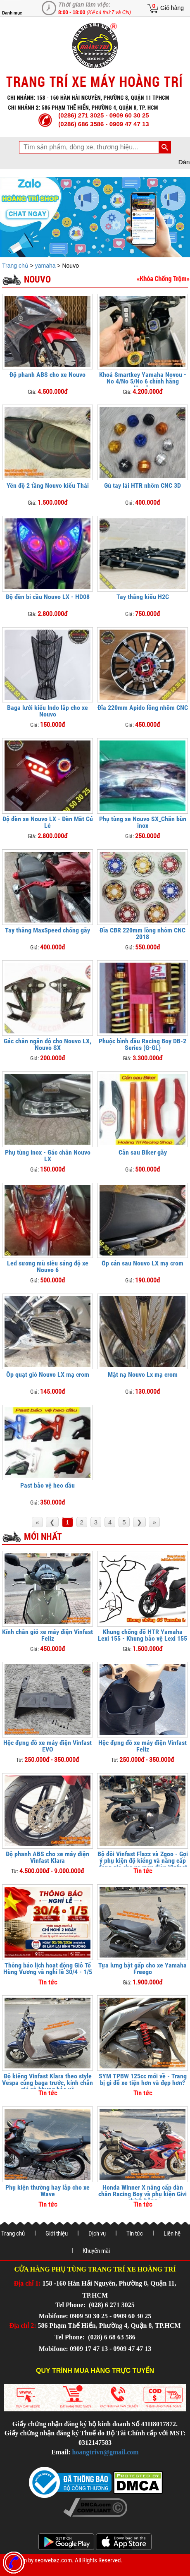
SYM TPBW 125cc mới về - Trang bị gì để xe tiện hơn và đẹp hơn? (143, 2079)
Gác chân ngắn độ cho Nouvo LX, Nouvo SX (47, 1044)
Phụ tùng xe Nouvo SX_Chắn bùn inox (142, 822)
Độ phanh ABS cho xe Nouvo (48, 375)
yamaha (45, 265)
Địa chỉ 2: (23, 2325)
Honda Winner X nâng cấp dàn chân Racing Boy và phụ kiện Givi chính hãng (142, 2194)
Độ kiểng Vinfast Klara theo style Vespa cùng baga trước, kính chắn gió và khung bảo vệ (47, 2082)
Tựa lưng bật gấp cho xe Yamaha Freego (142, 1968)
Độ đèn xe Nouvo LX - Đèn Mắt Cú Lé (47, 822)
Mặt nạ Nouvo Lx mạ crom (143, 1374)
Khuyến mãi (96, 2251)
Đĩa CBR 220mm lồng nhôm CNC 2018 (142, 933)
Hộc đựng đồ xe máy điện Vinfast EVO (47, 1746)
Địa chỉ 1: (27, 2283)
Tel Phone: (71, 2304)
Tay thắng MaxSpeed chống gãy (47, 930)
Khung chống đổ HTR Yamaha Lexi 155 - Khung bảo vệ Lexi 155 (142, 1635)
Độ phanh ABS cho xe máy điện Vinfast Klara (47, 1857)
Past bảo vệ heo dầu (47, 1485)
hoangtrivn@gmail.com (105, 2452)
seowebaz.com (53, 2560)
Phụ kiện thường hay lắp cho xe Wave (47, 2190)
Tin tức (134, 2233)
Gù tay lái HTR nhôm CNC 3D (142, 485)
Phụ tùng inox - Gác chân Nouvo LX (47, 1155)
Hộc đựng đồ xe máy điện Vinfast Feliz (142, 1746)
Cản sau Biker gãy (143, 1152)
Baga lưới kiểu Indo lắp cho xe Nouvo (47, 711)
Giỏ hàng (172, 8)
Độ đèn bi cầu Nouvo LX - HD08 (48, 597)
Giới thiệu (56, 2233)
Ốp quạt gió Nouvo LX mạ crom (47, 1374)
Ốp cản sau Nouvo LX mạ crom (142, 1263)
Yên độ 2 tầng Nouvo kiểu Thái (48, 485)
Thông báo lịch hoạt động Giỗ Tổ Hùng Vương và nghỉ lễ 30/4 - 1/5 (47, 1968)
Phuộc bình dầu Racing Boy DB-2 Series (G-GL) (142, 1044)
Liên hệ (172, 2233)
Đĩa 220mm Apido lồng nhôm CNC (142, 708)
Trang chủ (16, 265)
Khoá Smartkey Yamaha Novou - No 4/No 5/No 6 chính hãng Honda (142, 381)
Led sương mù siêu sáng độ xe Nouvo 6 (47, 1266)
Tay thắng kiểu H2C (142, 597)
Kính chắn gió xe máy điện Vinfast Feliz (47, 1635)
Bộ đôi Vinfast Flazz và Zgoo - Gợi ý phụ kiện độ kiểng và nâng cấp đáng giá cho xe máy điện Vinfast (142, 1860)
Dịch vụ (97, 2233)
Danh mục (12, 13)
